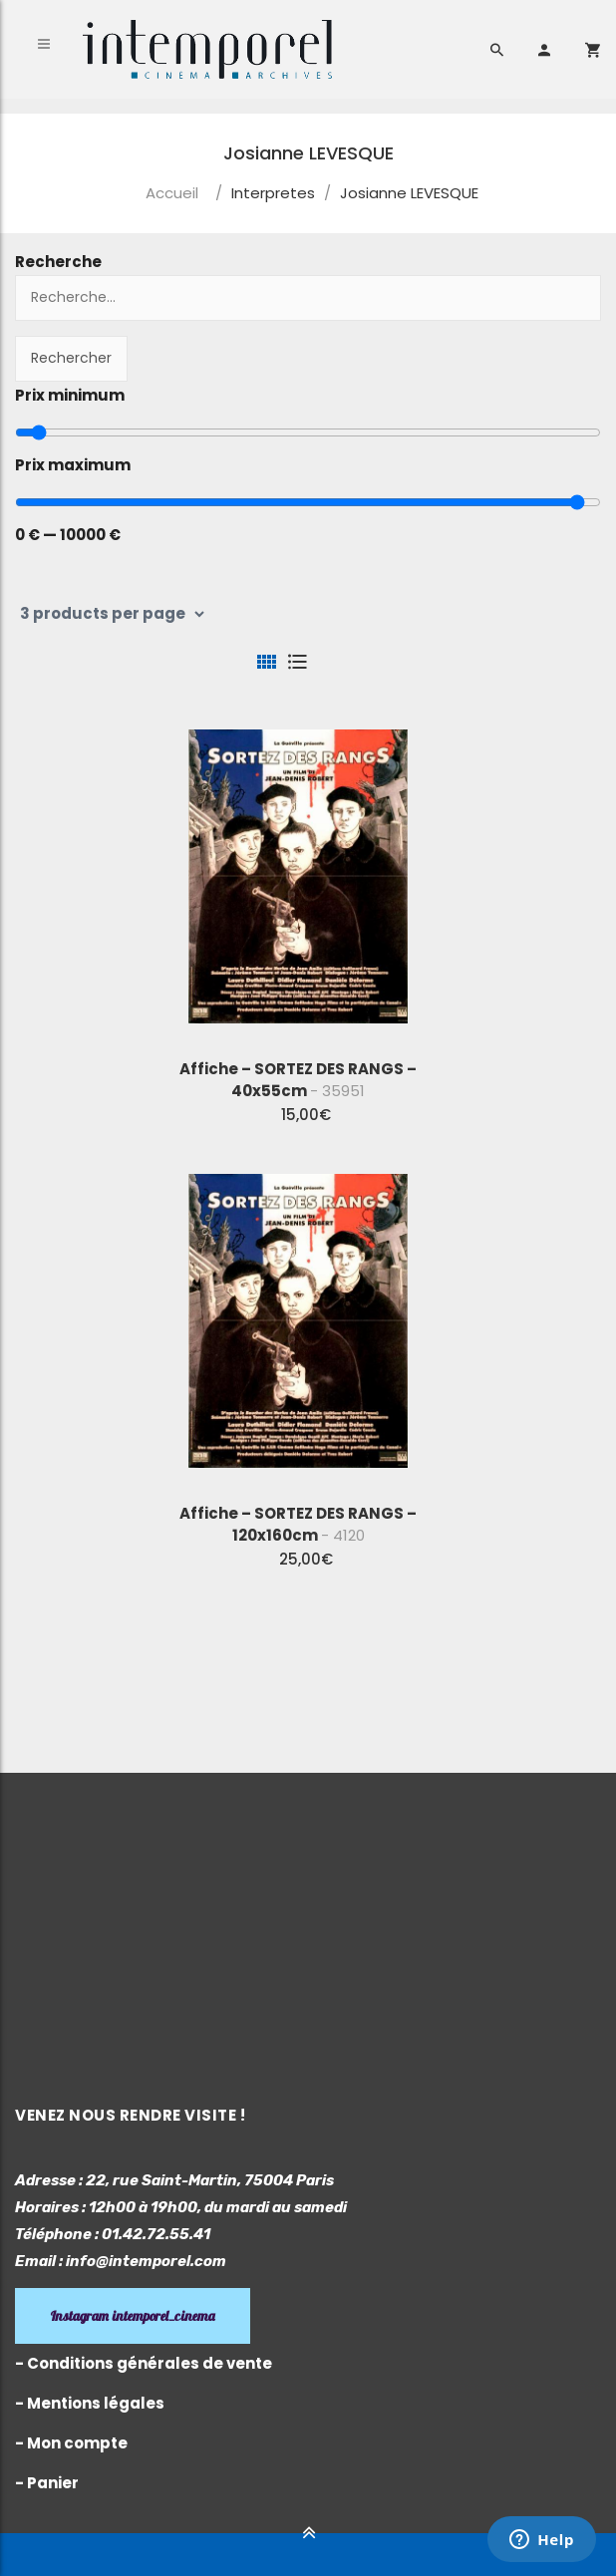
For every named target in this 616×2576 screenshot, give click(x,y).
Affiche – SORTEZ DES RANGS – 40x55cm (298, 1079)
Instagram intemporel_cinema (132, 2316)
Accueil (172, 192)
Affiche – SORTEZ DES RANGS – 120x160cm (298, 1524)
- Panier (47, 2482)
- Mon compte (71, 2443)
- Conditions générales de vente (143, 2363)
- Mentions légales (89, 2403)
